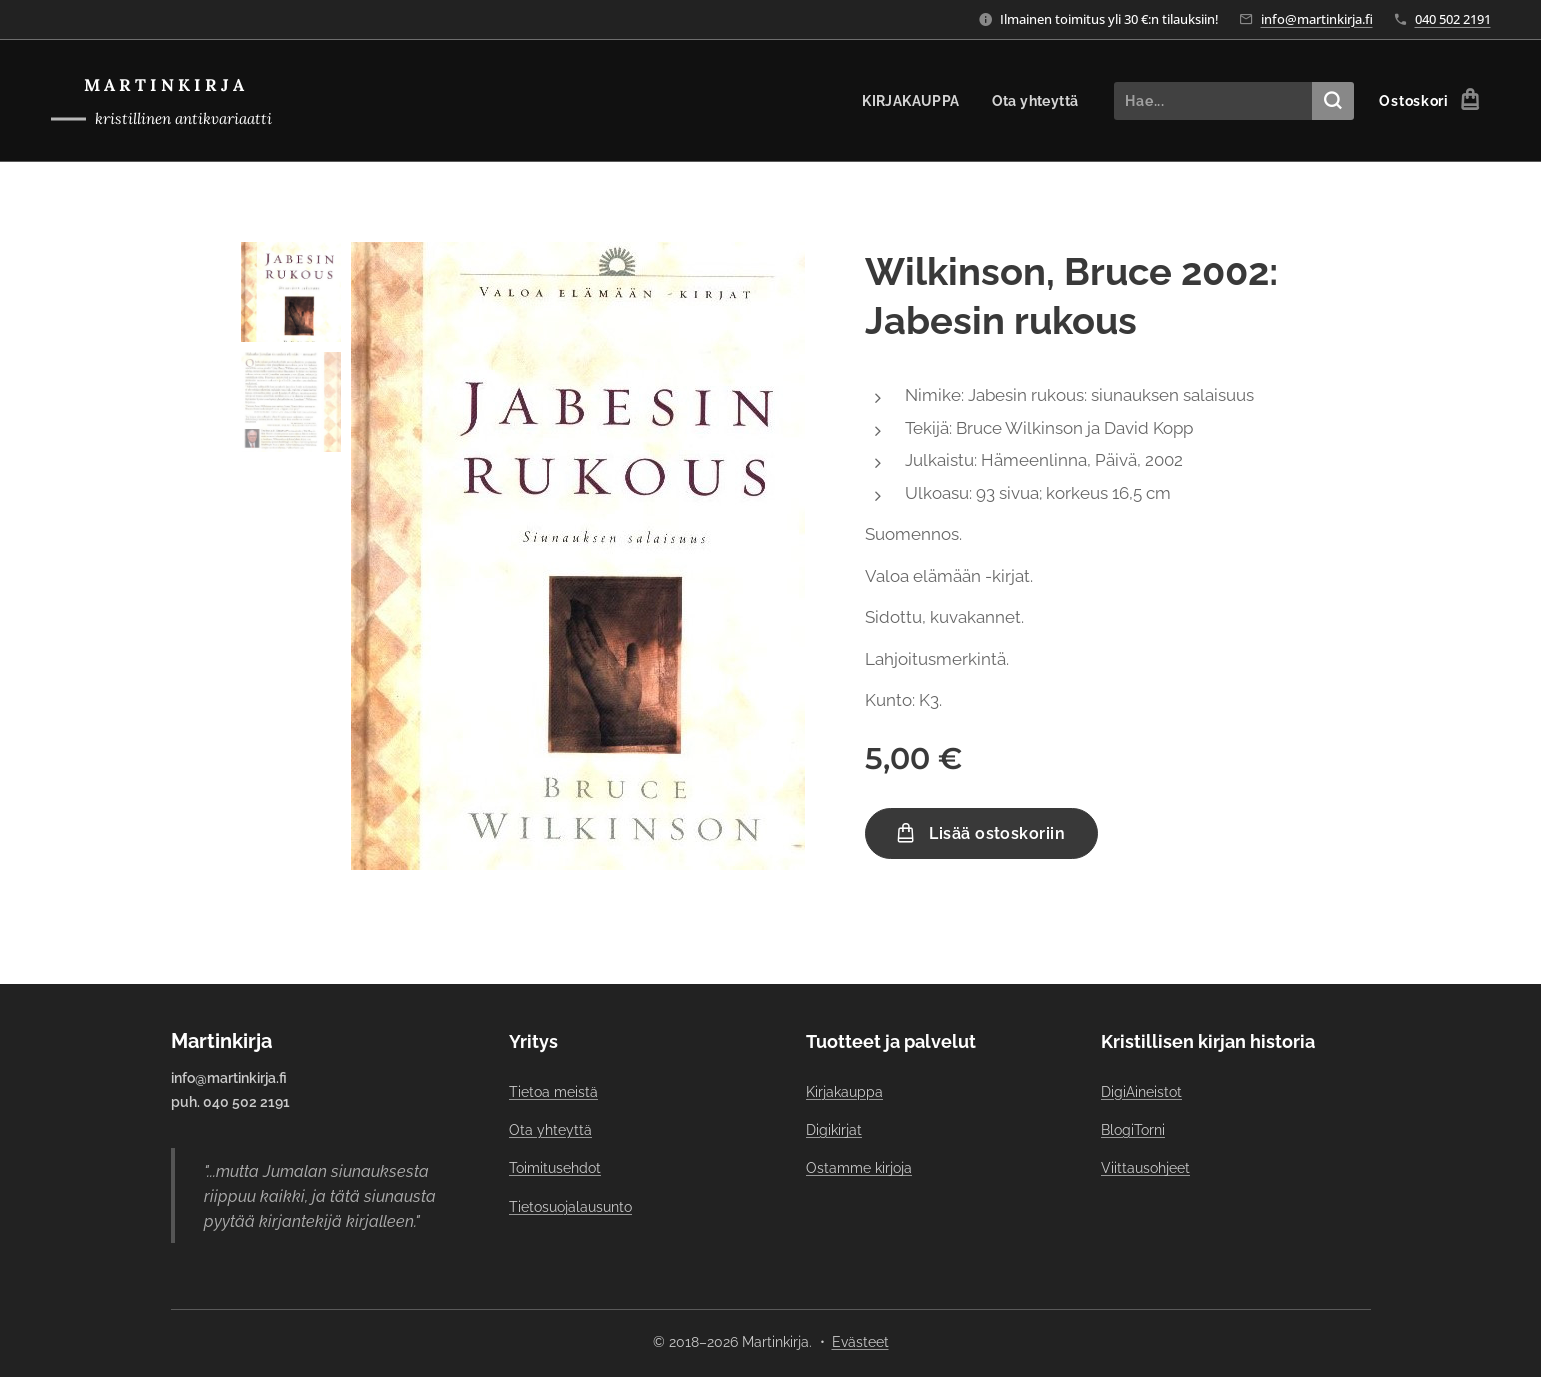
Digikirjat (834, 1130)
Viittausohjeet (1144, 1168)
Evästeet (860, 1342)
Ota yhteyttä (550, 1130)
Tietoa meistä (553, 1091)
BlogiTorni (1132, 1130)
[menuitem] (911, 101)
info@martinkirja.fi (1317, 19)
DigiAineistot (1140, 1091)
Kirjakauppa (844, 1091)
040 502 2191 (1453, 19)
